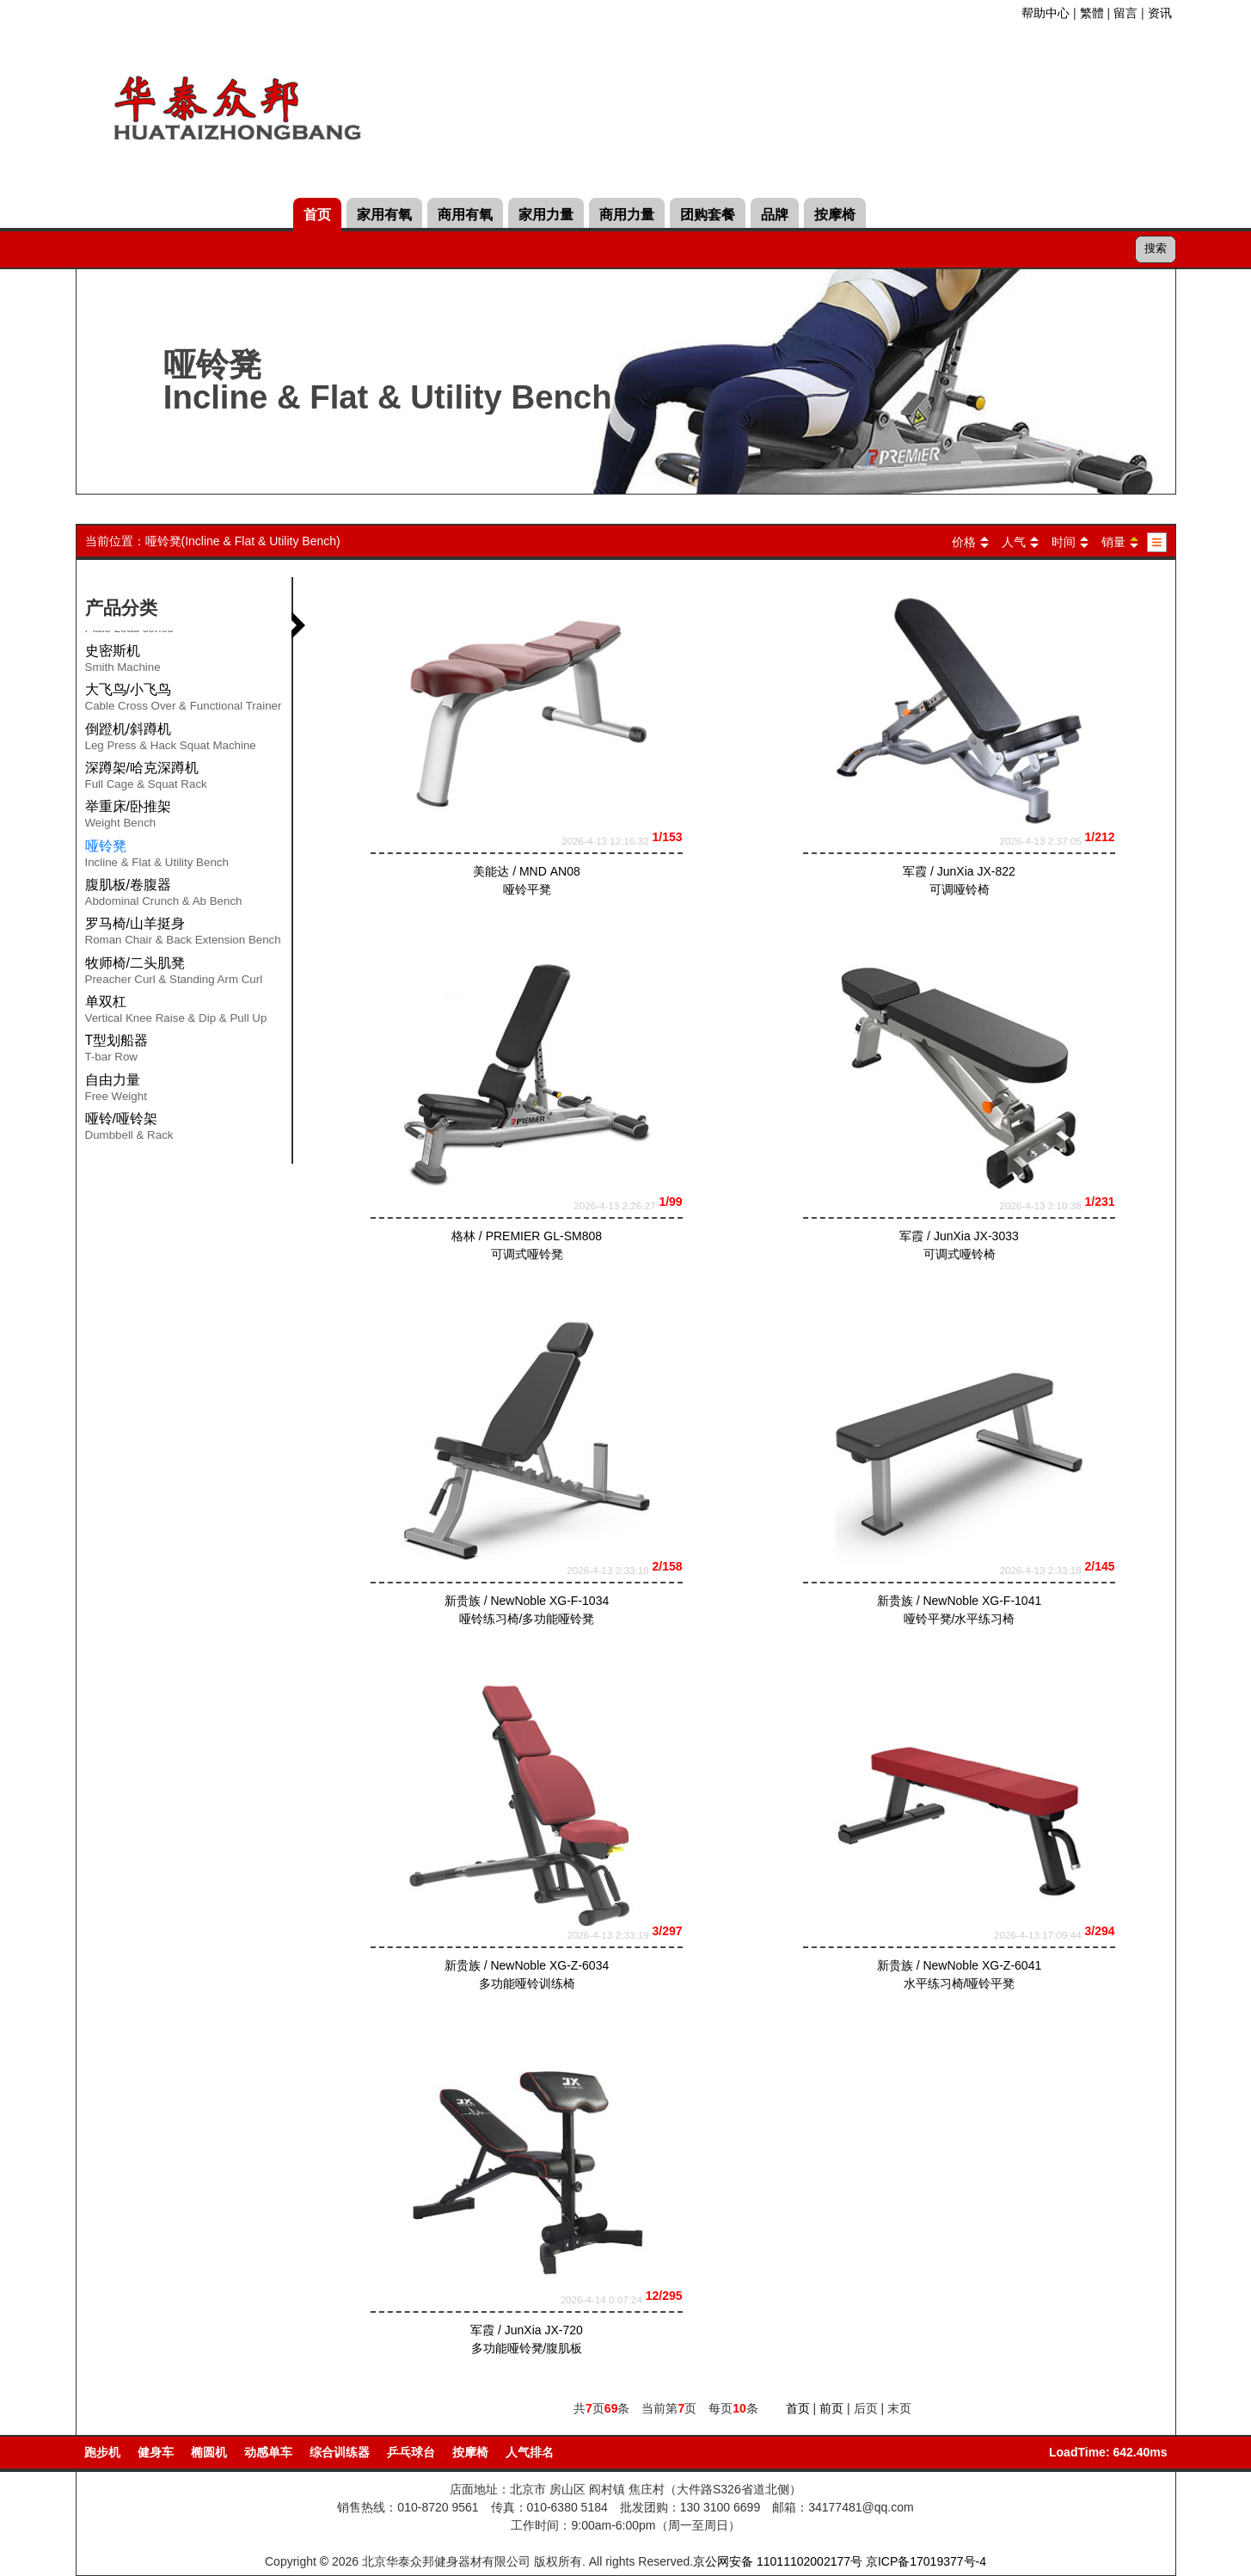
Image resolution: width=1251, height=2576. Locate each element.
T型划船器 (117, 1051)
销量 (1113, 542)
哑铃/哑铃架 (129, 1129)
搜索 (1155, 248)
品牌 (774, 214)
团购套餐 (707, 214)
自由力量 (116, 1091)
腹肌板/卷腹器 (163, 895)
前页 (831, 2408)
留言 (1125, 13)
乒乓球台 (411, 2452)
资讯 (1160, 13)
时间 (1064, 542)
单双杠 (176, 1012)
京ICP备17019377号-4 (926, 2561)
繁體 (1092, 13)
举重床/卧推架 (128, 817)
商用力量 (626, 214)
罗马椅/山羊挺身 (183, 934)
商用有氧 (465, 214)
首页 (317, 214)
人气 (1014, 542)
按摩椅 (834, 214)
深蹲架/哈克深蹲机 (146, 778)
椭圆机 (209, 2452)
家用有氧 (384, 214)
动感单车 (268, 2452)
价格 (964, 542)
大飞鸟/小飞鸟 (183, 700)
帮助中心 (1045, 13)
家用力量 (545, 214)
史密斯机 (123, 661)
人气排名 (530, 2452)
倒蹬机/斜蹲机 (170, 740)
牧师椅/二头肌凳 (174, 974)
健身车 (156, 2452)
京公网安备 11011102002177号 (777, 2561)
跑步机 (102, 2452)
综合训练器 (340, 2452)
